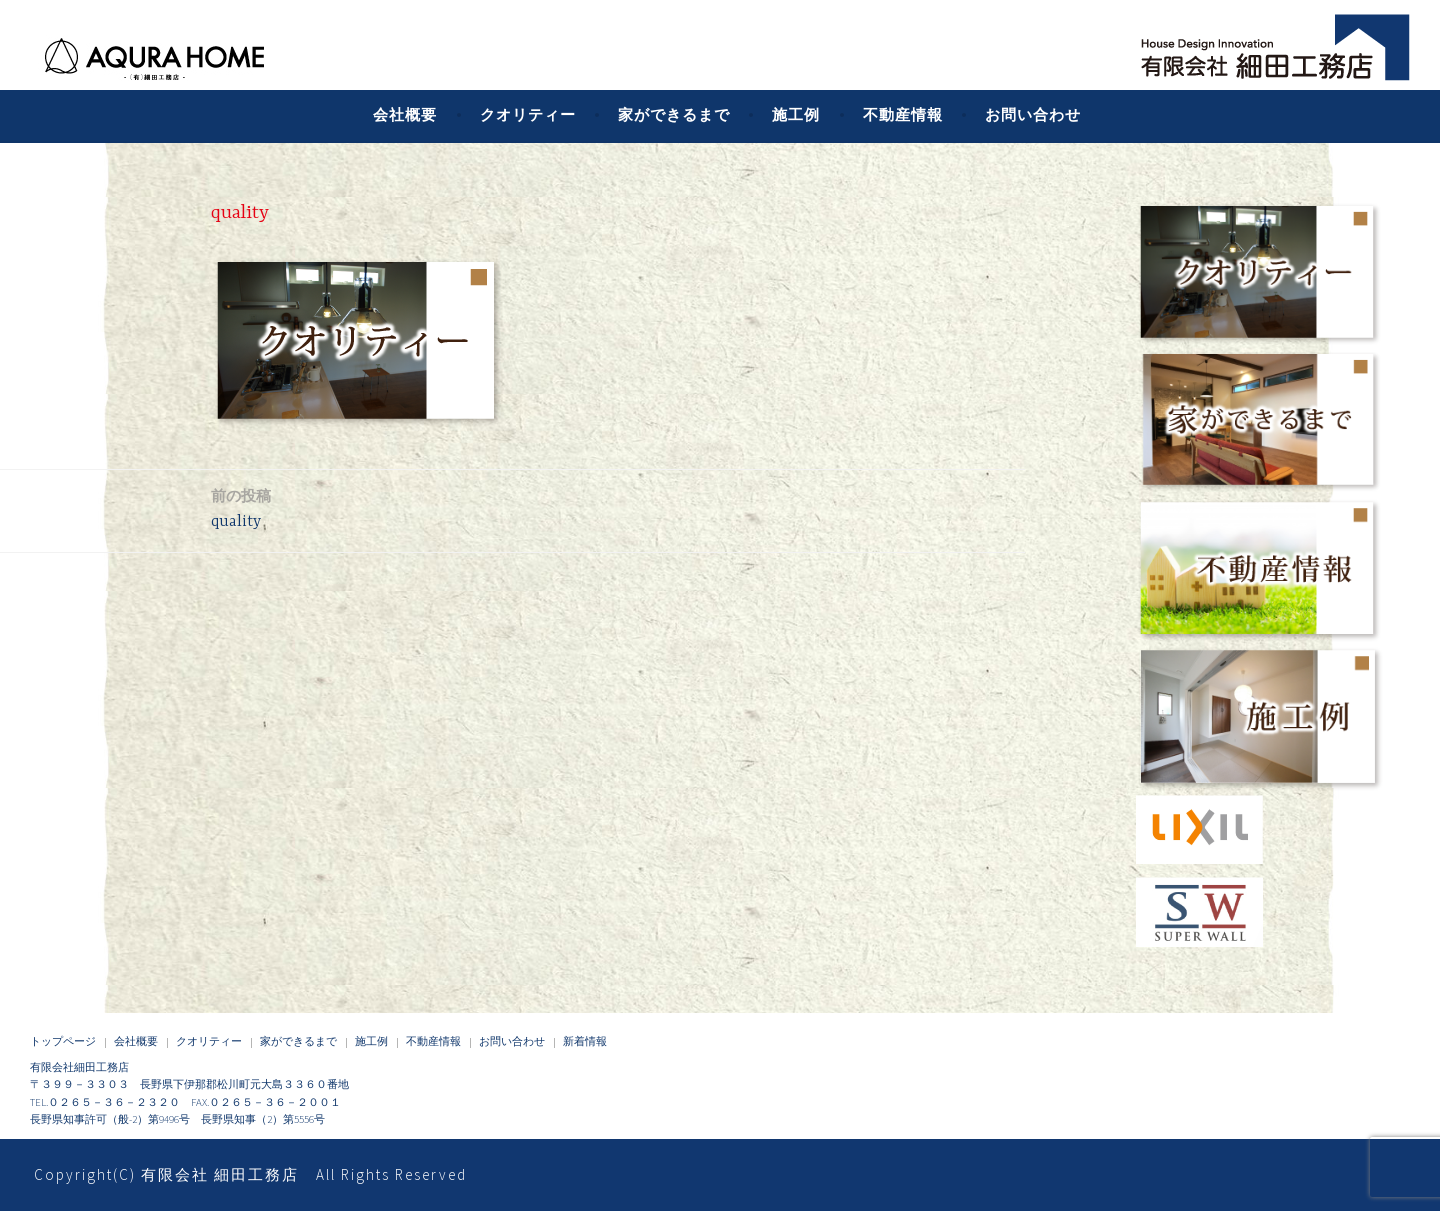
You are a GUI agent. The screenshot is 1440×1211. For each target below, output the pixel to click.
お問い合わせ (1033, 114)
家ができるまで (674, 114)
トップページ (63, 1041)
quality (241, 507)
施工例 (796, 114)
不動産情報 (903, 114)
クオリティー (528, 114)
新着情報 (585, 1041)
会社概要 (405, 114)
